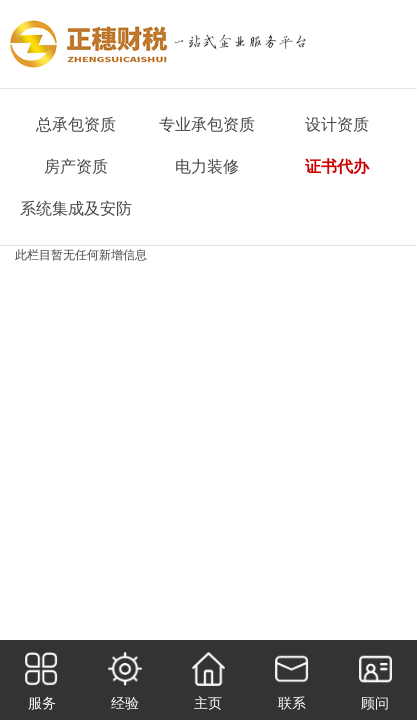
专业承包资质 (207, 124)
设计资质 (337, 124)
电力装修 (207, 166)
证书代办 (337, 166)
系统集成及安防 (76, 208)
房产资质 (76, 166)
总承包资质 (76, 124)
